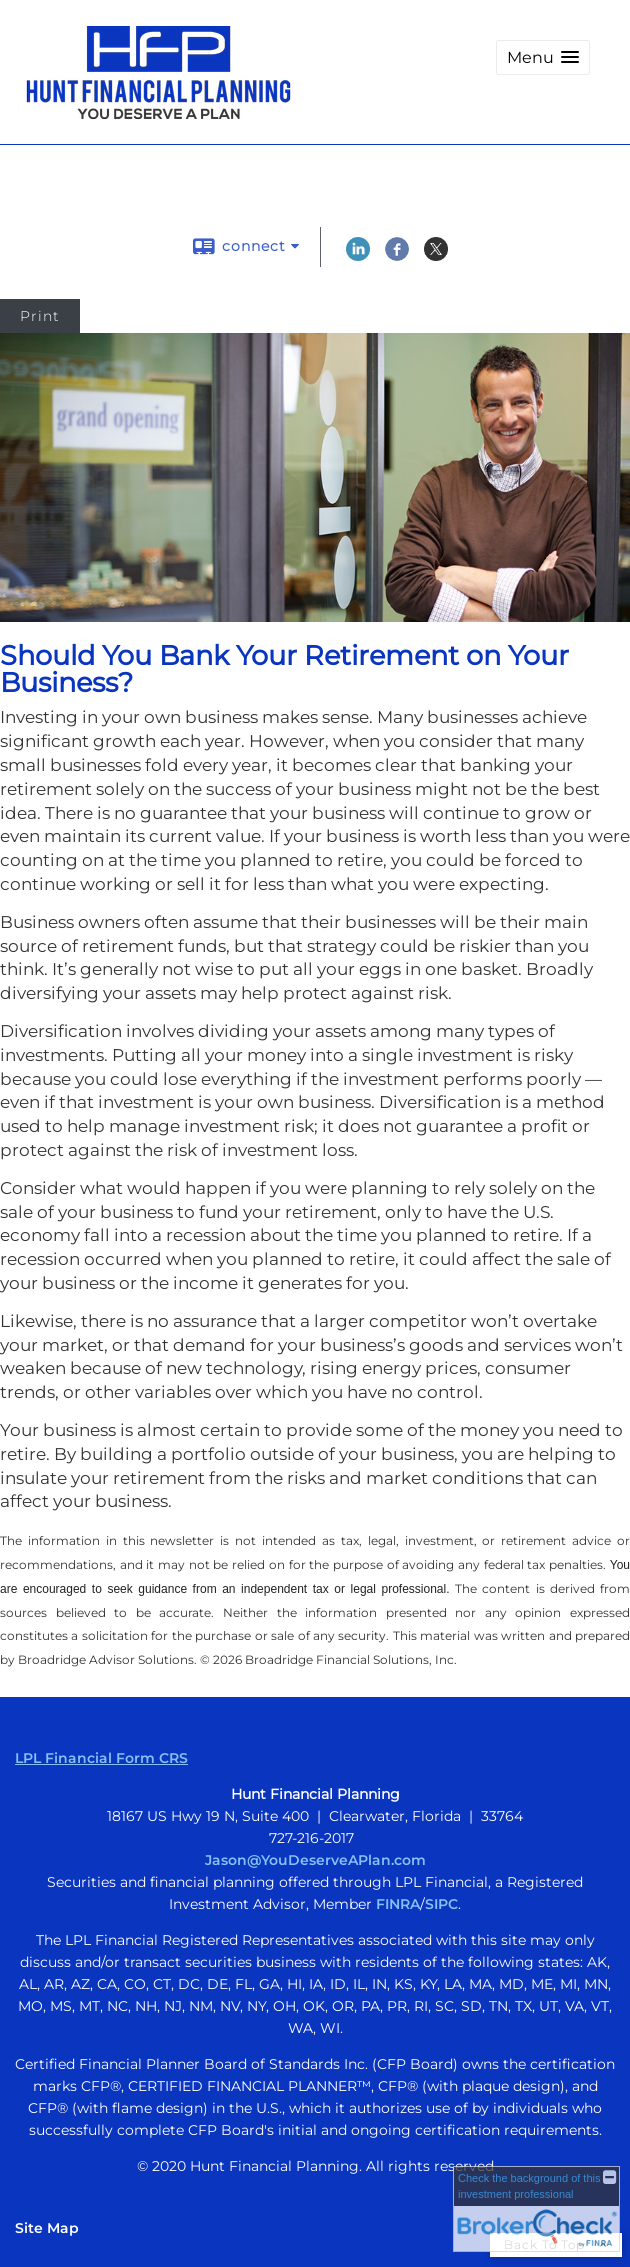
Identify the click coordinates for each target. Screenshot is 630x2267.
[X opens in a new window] (436, 256)
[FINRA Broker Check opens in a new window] (536, 2209)
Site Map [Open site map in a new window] (47, 2228)
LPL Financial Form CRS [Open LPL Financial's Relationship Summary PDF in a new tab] (101, 1758)
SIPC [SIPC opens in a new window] (441, 1904)
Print (40, 316)
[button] (543, 57)
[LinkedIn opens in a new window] (358, 256)
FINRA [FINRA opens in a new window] (398, 1904)
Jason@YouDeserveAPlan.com (315, 1860)
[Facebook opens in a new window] (397, 256)
